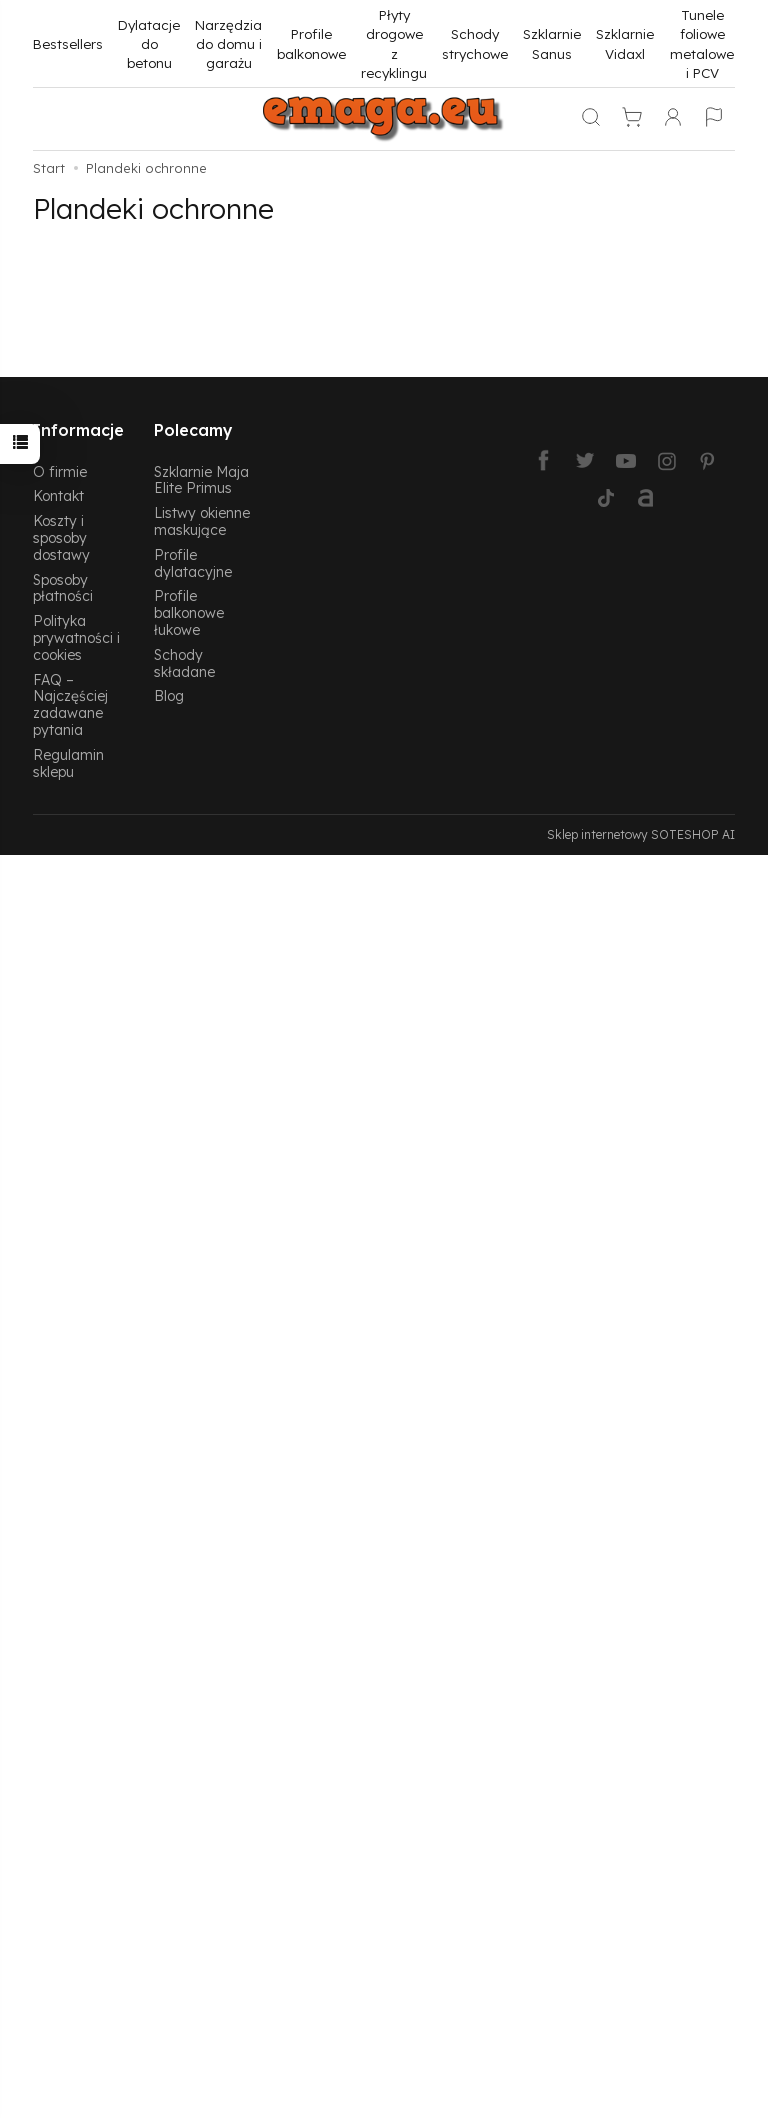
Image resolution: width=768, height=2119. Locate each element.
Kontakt (58, 495)
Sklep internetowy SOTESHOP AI (641, 834)
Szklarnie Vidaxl (625, 43)
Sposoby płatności (63, 588)
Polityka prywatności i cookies (76, 637)
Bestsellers (68, 43)
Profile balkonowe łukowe (189, 612)
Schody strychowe (475, 43)
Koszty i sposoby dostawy (61, 537)
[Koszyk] (632, 119)
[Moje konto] (673, 119)
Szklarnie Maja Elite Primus (201, 480)
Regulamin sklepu (68, 763)
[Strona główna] (384, 119)
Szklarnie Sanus (552, 43)
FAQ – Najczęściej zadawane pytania (70, 704)
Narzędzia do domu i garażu (228, 44)
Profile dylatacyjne (193, 563)
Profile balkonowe (311, 43)
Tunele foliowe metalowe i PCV (702, 43)
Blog (169, 695)
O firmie (60, 471)
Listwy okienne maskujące (202, 521)
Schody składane (184, 663)
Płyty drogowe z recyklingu (394, 43)
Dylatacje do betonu (149, 44)
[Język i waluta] (714, 119)
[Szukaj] (591, 119)
